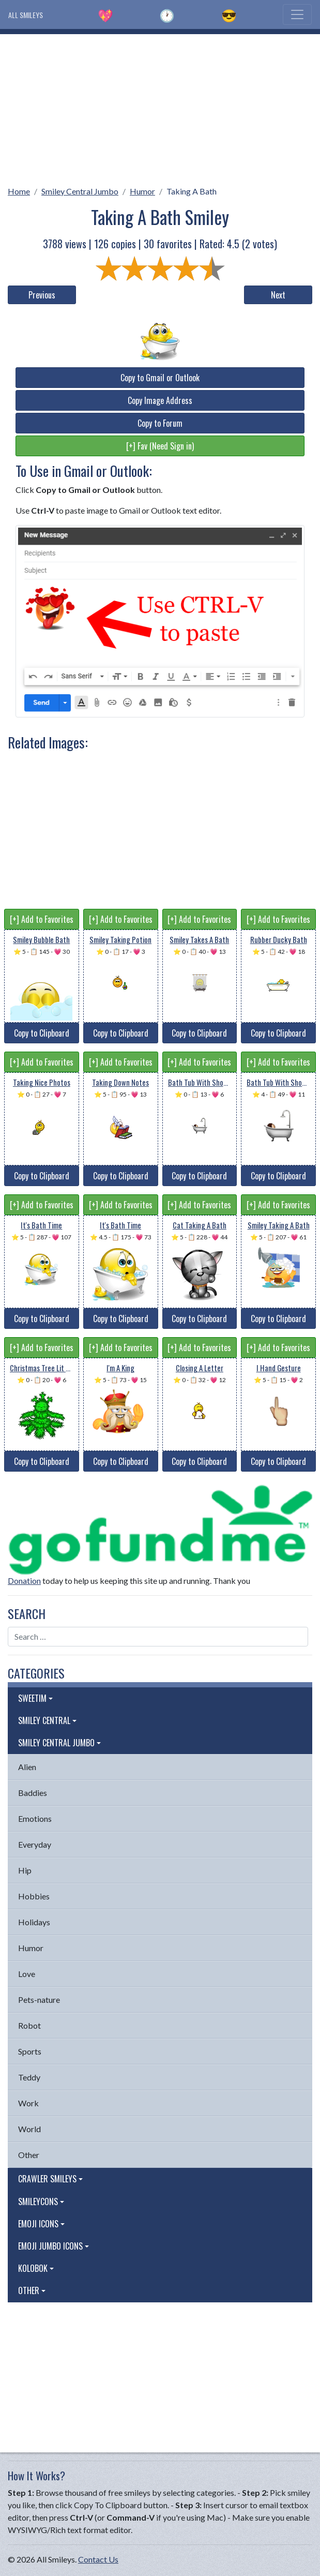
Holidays (34, 1922)
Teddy (29, 2077)
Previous (41, 295)
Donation (24, 1580)
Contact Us (98, 2559)
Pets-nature (39, 1999)
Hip (25, 1870)
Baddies (32, 1793)
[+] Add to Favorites (41, 919)
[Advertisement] (160, 106)
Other (28, 2155)
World (29, 2129)
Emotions (35, 1818)
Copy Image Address (160, 400)
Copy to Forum (160, 423)
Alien (27, 1767)
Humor (142, 191)
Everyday (34, 1844)
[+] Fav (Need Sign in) (160, 446)
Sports (29, 2051)
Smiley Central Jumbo (79, 191)
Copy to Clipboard (41, 1033)
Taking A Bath (191, 191)
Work (28, 2103)
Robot (29, 2025)
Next (278, 295)
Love (26, 1974)
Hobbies (34, 1896)
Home (19, 191)
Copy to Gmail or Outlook (160, 377)
